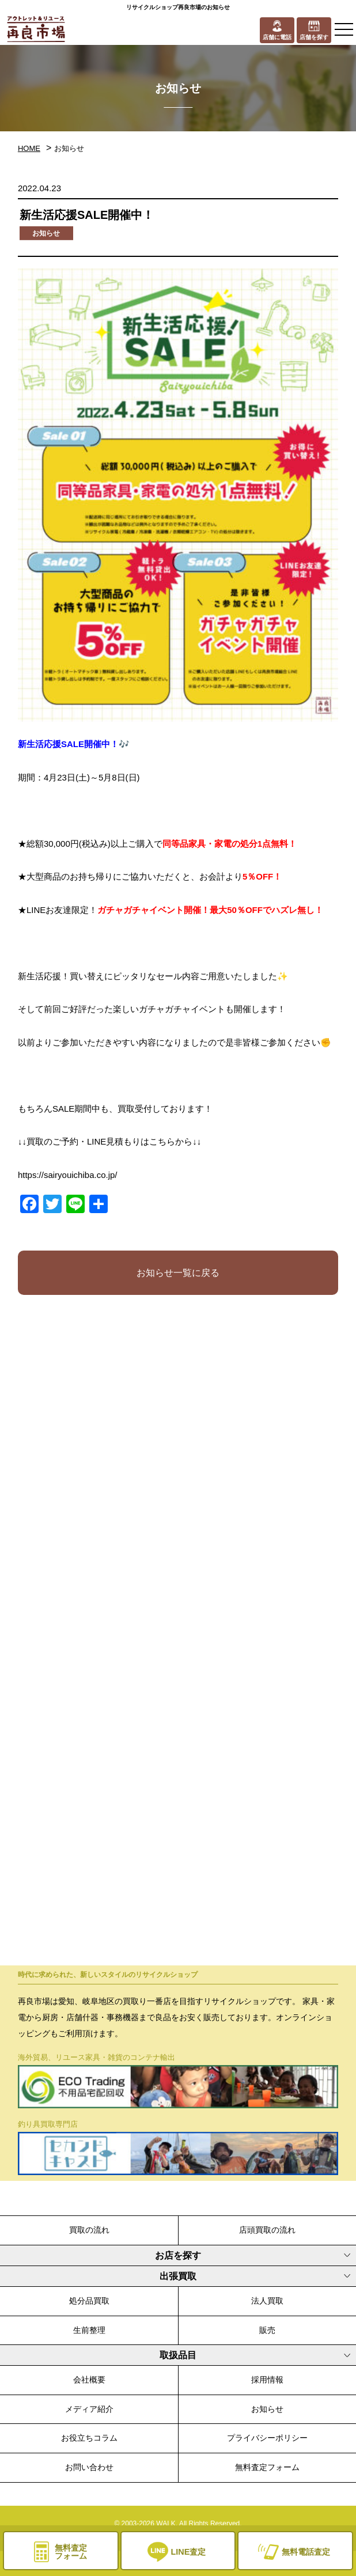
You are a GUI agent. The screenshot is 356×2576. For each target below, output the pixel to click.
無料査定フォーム (267, 2467)
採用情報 (267, 2379)
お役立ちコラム (89, 2437)
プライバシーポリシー (267, 2437)
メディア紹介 (89, 2409)
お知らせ (267, 2409)
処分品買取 (89, 2300)
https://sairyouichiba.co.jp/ (68, 1175)
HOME (29, 148)
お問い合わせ (89, 2467)
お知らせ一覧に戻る (178, 1273)
